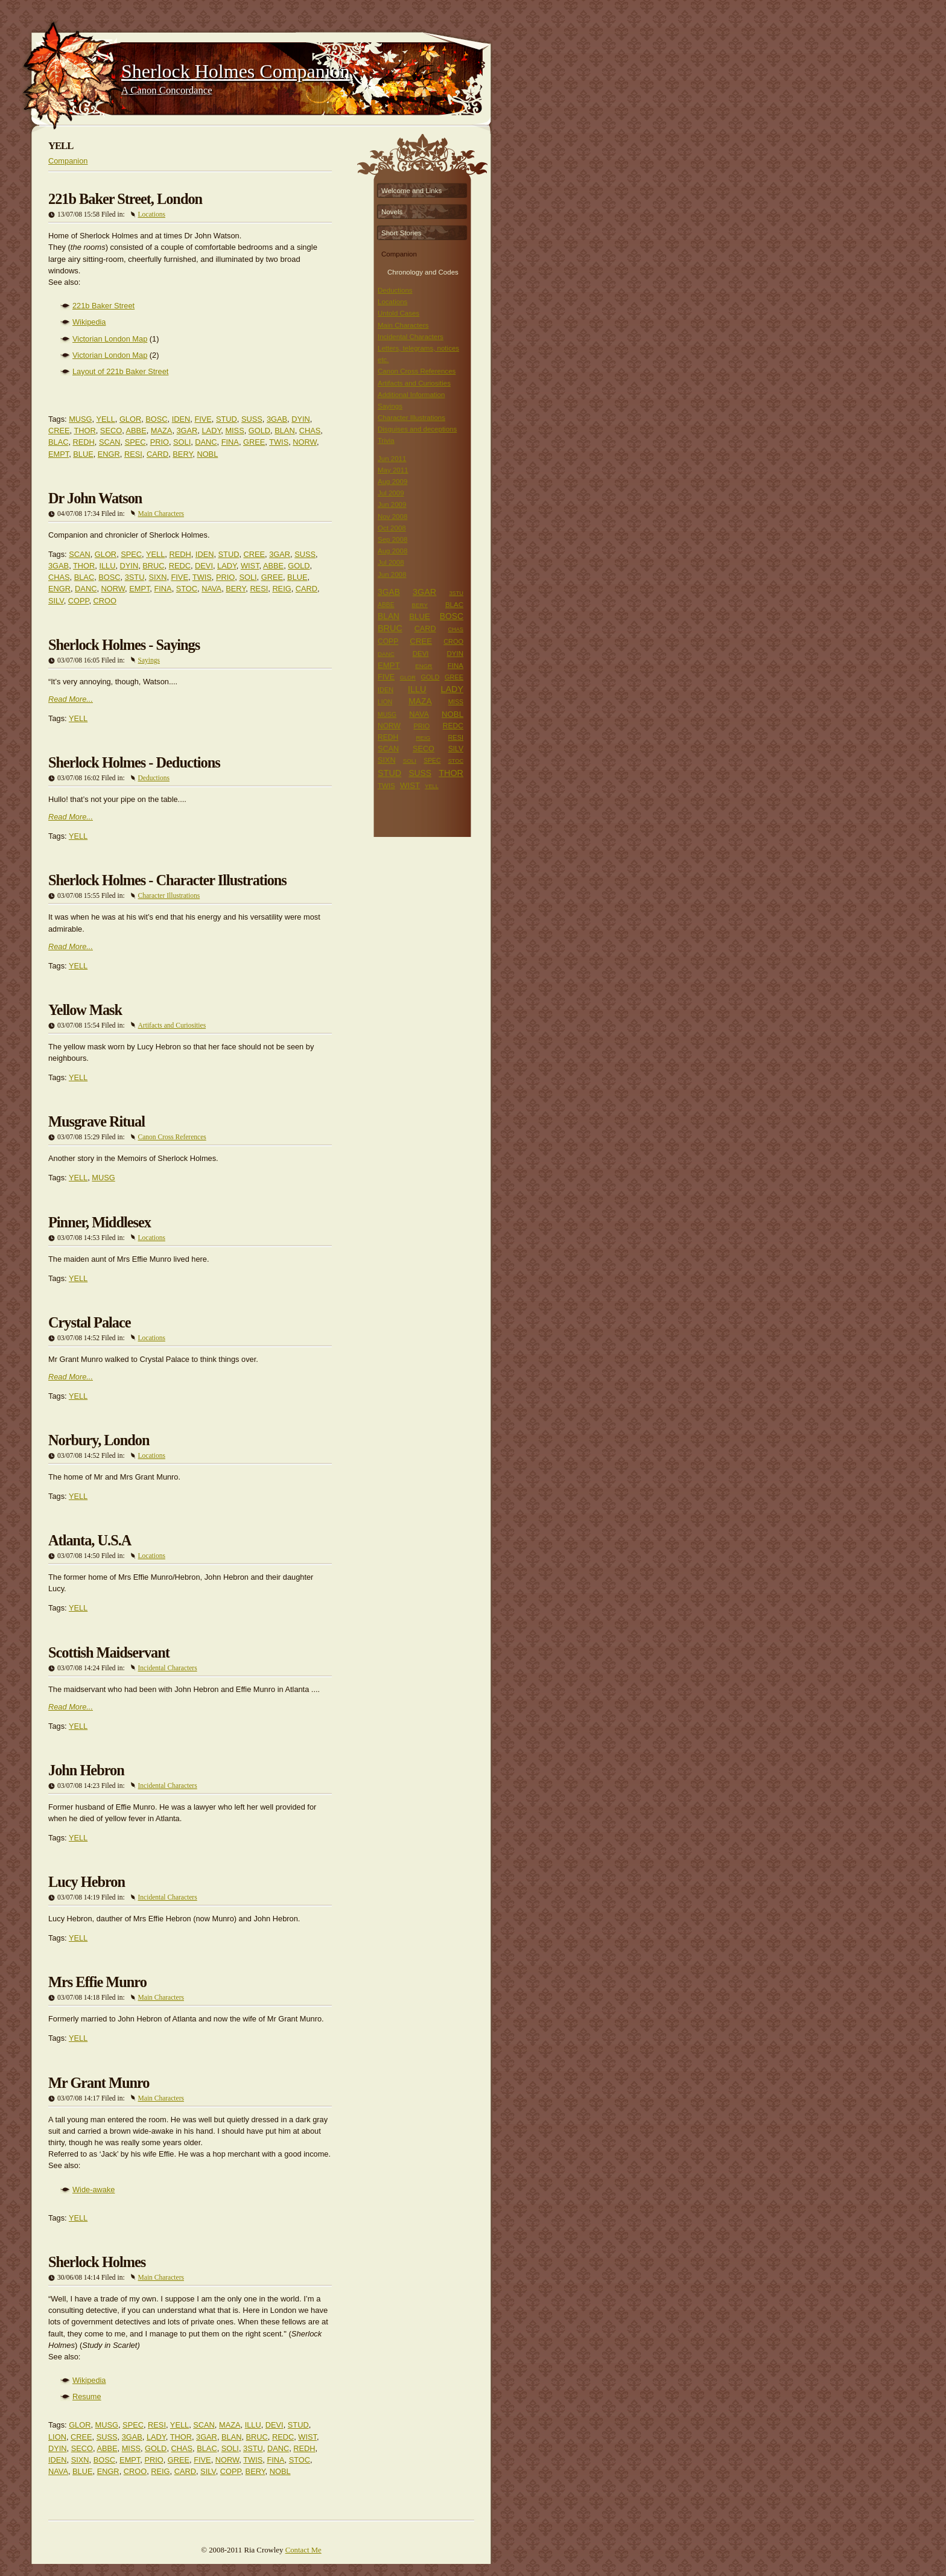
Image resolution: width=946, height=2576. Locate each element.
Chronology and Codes (423, 271)
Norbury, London (98, 1440)
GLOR (130, 419)
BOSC (156, 419)
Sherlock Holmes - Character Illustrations (167, 880)
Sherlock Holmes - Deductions (134, 762)
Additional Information (411, 394)
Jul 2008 (391, 562)
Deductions (154, 777)
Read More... (70, 699)
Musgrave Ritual (96, 1121)
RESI (133, 454)
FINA (230, 442)
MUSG (80, 419)
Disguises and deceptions (417, 429)
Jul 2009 (391, 493)
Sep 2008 (392, 539)
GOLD (259, 430)
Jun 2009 (392, 504)
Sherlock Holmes (96, 2262)
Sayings (149, 660)
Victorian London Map (109, 338)
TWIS (278, 442)
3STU (135, 577)
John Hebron (86, 1770)
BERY (182, 454)
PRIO (159, 442)
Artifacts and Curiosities (172, 1025)
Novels (391, 211)
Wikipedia (89, 321)
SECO (111, 430)
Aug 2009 (392, 481)
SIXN (158, 577)
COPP (78, 600)
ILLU (107, 565)
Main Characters (161, 513)
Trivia (386, 440)
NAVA (211, 588)
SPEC (135, 442)
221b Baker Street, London (125, 199)
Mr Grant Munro (98, 2083)
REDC (180, 565)
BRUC (153, 565)
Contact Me (303, 2550)
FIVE (202, 419)
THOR (84, 430)
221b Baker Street (103, 305)
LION (57, 2436)
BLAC (58, 442)
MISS (234, 430)
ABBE (136, 430)
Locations (151, 214)
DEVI (204, 565)
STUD (226, 419)
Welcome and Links (411, 190)
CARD (157, 454)
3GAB (277, 419)
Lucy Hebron (86, 1882)
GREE (254, 442)
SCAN (110, 442)
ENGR (109, 454)
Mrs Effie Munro (97, 1982)
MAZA (162, 430)
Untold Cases (398, 313)
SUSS (251, 419)
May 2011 (393, 470)
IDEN (181, 419)
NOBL (207, 454)
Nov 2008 (392, 516)
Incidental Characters (167, 1667)
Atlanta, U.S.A (89, 1540)
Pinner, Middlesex (99, 1222)
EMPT (58, 454)
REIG (281, 588)
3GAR (187, 430)
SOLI (182, 442)
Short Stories (401, 233)
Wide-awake (93, 2189)
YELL (105, 419)
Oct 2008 (392, 528)
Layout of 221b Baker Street (120, 371)
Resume (86, 2396)
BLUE (83, 454)
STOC (186, 588)
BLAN (284, 430)
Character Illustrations (169, 895)
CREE (59, 430)
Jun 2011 (392, 458)
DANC (206, 442)
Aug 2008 (392, 551)
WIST (250, 565)
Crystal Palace (89, 1322)
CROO (105, 600)
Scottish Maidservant (109, 1652)
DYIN (300, 419)
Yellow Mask (85, 1010)
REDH (84, 442)
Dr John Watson (95, 498)
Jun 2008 (392, 574)
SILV (56, 600)
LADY (211, 430)
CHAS (310, 430)
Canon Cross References (172, 1136)
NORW (305, 442)
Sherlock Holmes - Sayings (124, 645)
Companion (67, 160)
